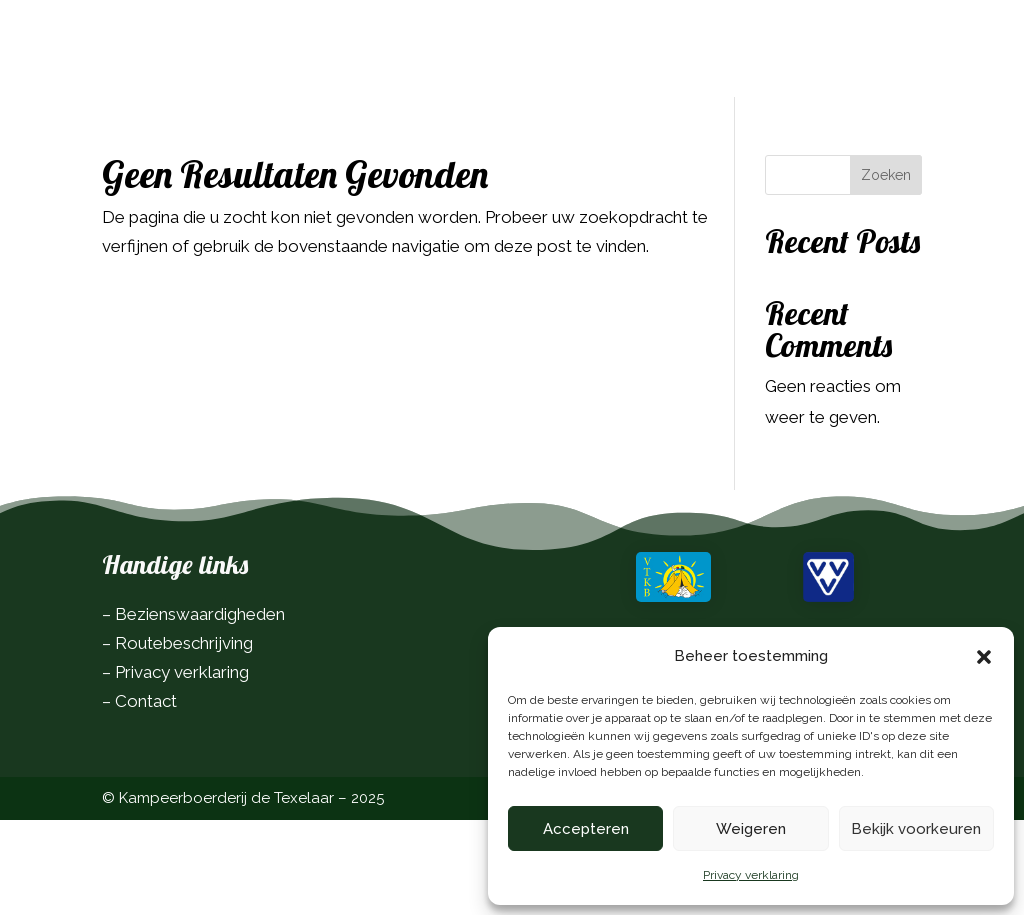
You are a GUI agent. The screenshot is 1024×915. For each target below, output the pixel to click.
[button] (984, 657)
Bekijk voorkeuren (916, 829)
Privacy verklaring (751, 875)
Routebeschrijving (184, 738)
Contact (498, 89)
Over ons (402, 89)
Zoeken (886, 270)
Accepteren (586, 829)
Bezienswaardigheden (200, 709)
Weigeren (751, 829)
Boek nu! (866, 51)
